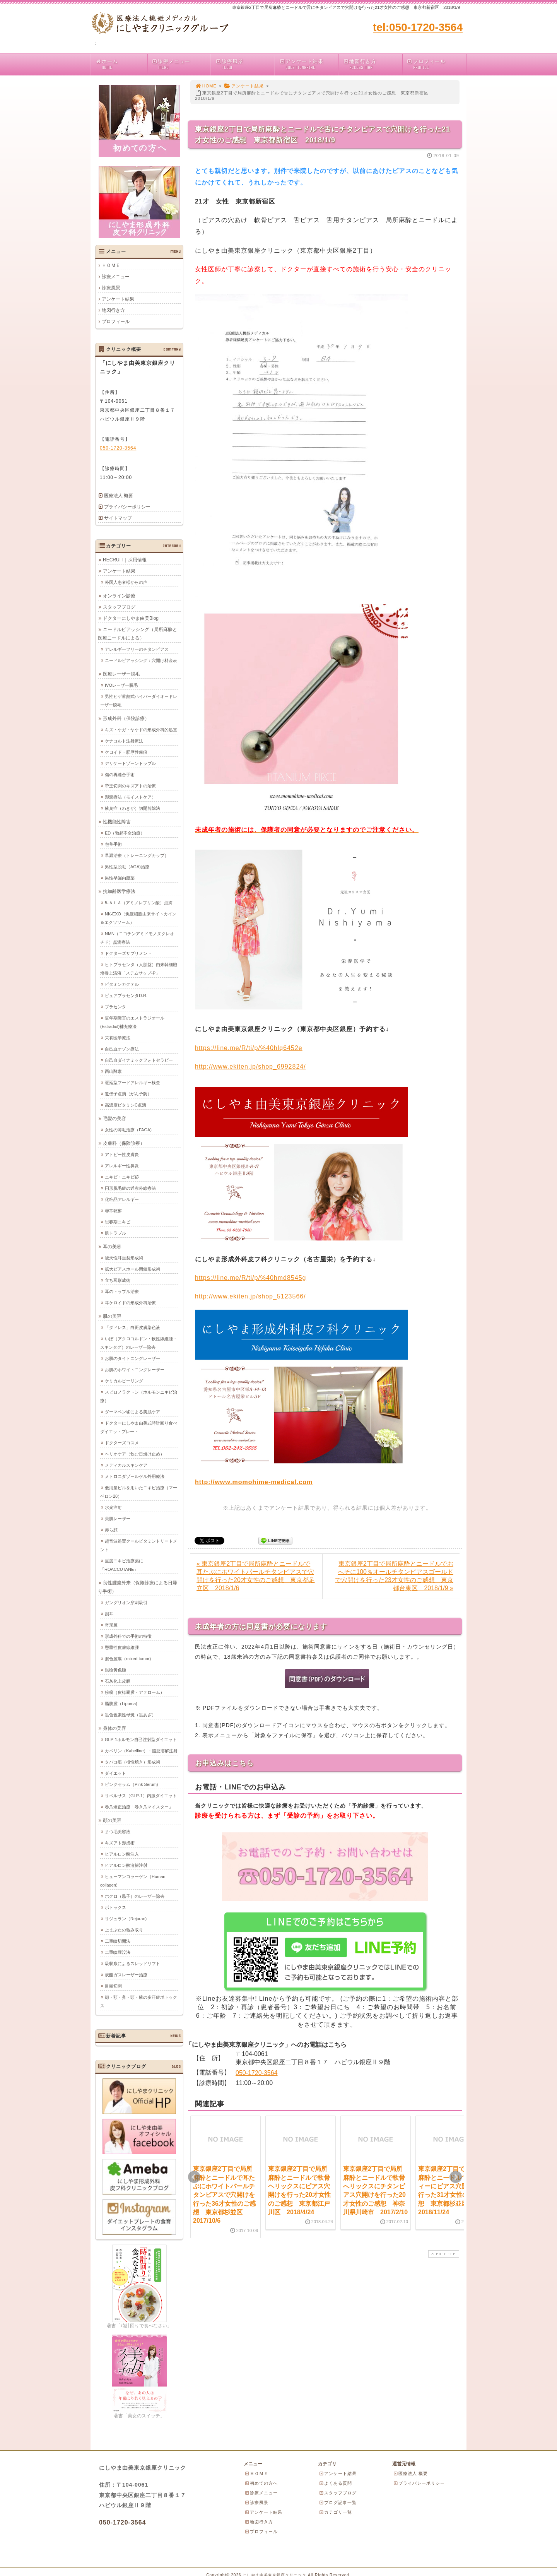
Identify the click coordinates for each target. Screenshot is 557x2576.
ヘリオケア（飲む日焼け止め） (134, 1453)
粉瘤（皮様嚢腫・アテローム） (134, 1692)
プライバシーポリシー (127, 507)
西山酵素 (113, 1071)
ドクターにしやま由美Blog (131, 618)
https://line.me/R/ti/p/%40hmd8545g (250, 1277)
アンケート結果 (308, 64)
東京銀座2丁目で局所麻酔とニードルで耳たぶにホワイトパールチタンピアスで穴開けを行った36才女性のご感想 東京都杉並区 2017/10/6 (224, 2194)
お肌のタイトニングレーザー (132, 1358)
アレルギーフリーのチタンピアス (137, 649)
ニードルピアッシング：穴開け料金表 (141, 660)
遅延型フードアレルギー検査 (132, 1082)
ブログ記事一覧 (338, 2502)
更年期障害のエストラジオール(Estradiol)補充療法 (132, 1021)
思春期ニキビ (117, 1221)
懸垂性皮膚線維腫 (122, 1647)
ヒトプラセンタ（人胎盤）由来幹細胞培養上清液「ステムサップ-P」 (138, 968)
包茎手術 (113, 844)
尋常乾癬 (113, 1210)
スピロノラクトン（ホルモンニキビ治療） (138, 1396)
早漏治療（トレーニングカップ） (137, 855)
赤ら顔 (111, 1529)
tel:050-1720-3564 (418, 27)
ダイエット (115, 1772)
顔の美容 (112, 1820)
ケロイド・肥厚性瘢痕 (126, 751)
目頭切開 (113, 1985)
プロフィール (436, 64)
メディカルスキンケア (126, 1464)
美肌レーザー (117, 1518)
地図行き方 (372, 64)
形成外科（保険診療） (126, 718)
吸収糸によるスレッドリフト (132, 1963)
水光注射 (113, 1507)
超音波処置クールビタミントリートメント (138, 1544)
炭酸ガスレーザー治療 (126, 1974)
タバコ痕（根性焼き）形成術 (132, 1761)
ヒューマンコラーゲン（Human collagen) (132, 1880)
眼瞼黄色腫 (115, 1669)
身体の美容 (114, 1728)
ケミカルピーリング (124, 1380)
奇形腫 (111, 1624)
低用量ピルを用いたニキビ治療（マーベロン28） (138, 1491)
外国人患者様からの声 (126, 582)
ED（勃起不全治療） (125, 832)
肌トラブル (115, 1232)
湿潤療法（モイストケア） (130, 796)
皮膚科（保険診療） (124, 1143)
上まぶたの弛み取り (124, 1929)
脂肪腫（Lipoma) (121, 1703)
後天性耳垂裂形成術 (124, 1257)
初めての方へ (261, 2483)
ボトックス (115, 1907)
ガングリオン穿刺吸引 (126, 1602)
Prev (194, 2177)
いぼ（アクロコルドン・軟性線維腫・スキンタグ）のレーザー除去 (138, 1342)
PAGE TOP (443, 2253)
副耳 (109, 1613)
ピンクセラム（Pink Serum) (131, 1784)
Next (455, 2177)
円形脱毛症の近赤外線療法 (130, 1187)
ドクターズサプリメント (128, 953)
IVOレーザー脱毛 (121, 684)
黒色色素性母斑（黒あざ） (130, 1714)
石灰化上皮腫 (117, 1680)
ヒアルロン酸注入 (122, 1853)
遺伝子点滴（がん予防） (128, 1093)
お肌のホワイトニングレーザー (134, 1369)
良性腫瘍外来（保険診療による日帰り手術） (137, 1587)
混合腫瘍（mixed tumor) (128, 1658)
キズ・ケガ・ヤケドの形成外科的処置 (141, 729)
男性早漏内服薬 (120, 877)
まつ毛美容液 (117, 1831)
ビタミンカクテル (122, 984)
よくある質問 (335, 2483)
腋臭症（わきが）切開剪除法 (132, 808)
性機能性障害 (117, 821)
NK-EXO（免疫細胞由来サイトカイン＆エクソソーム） (138, 917)
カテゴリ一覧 (335, 2512)
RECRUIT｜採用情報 (125, 559)
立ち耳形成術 (117, 1280)
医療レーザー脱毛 (121, 673)
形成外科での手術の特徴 (128, 1636)
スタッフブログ (119, 606)
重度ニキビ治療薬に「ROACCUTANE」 (121, 1564)
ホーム (121, 64)
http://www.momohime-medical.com (254, 1482)
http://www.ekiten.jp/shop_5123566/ (250, 1296)
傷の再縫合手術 (120, 774)
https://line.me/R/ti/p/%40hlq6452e (248, 1048)
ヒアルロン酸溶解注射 (126, 1865)
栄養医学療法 (117, 1037)
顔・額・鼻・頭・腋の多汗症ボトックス (138, 2001)
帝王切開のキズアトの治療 (130, 785)
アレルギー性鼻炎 (122, 1165)
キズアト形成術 (120, 1842)
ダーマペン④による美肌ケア (132, 1411)
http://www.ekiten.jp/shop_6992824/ (250, 1066)
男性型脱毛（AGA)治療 (127, 866)
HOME (206, 86)
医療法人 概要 (118, 495)
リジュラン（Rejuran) (126, 1918)
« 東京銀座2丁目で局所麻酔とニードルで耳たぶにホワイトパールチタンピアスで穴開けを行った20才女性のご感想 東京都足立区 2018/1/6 (255, 1575)
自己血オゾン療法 (122, 1048)
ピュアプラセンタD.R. (126, 995)
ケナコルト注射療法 (124, 740)
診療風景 (244, 64)
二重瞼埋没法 (117, 1952)
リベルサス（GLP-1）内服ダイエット (141, 1795)
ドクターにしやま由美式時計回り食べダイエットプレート (138, 1426)
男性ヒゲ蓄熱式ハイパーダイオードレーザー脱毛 (138, 700)
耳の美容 (112, 1246)
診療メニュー (181, 64)
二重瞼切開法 (117, 1940)
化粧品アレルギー (122, 1199)
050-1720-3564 (257, 2073)
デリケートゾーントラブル (130, 763)
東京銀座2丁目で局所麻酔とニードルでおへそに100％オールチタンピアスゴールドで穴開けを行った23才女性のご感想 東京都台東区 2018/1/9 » (394, 1575)
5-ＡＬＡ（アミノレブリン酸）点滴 (139, 902)
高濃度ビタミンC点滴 (125, 1104)
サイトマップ (118, 518)
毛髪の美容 (114, 1118)
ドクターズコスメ (122, 1442)
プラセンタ (115, 1006)
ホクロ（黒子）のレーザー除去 (134, 1896)
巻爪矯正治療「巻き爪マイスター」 (139, 1806)
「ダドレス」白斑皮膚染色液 (132, 1327)
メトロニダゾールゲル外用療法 (134, 1476)
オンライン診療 (119, 595)
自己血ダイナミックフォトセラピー (139, 1059)
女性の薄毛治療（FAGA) (128, 1129)
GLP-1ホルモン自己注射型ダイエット (141, 1739)
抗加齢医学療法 (119, 891)
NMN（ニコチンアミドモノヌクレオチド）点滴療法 (137, 937)
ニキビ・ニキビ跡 (122, 1176)
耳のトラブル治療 (122, 1291)
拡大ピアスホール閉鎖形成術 (132, 1268)
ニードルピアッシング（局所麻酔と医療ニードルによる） (137, 633)
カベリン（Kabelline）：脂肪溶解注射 (141, 1750)
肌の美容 (112, 1316)
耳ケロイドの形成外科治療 (130, 1302)
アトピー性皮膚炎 (122, 1154)
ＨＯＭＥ (111, 265)
